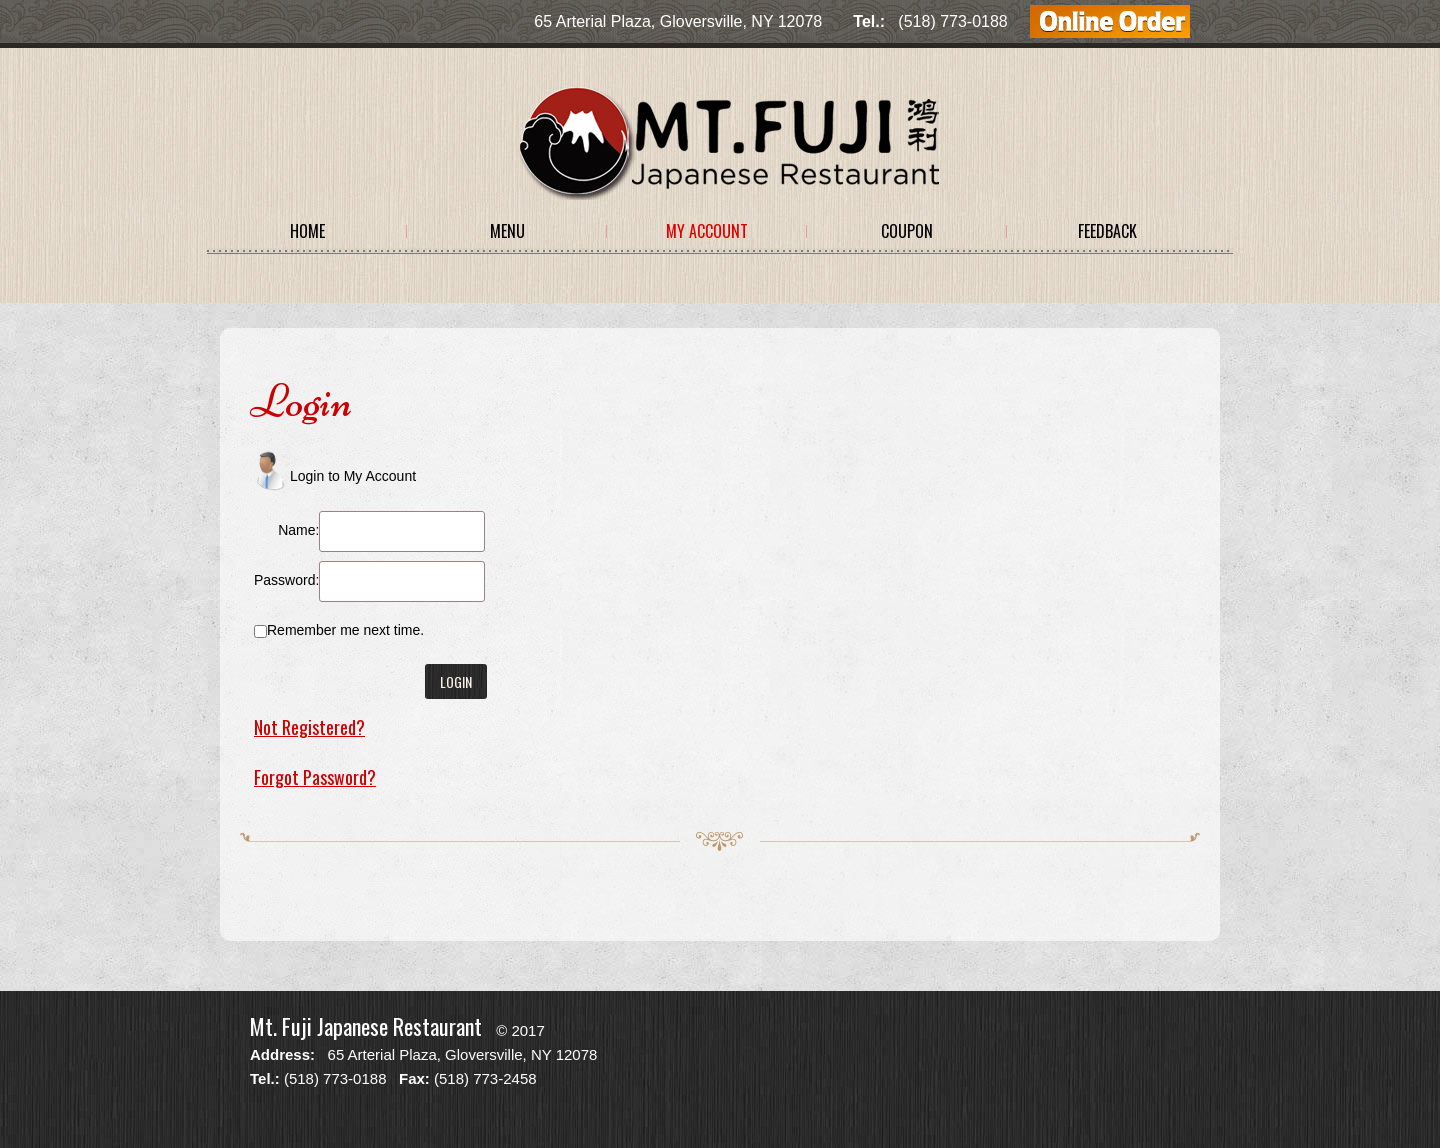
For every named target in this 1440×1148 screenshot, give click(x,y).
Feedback (1107, 231)
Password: (286, 580)
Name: (298, 530)
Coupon (907, 231)
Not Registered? (309, 727)
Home (307, 231)
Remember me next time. (345, 630)
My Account (707, 231)
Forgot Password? (315, 777)
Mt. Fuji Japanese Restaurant (366, 1026)
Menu (507, 231)
